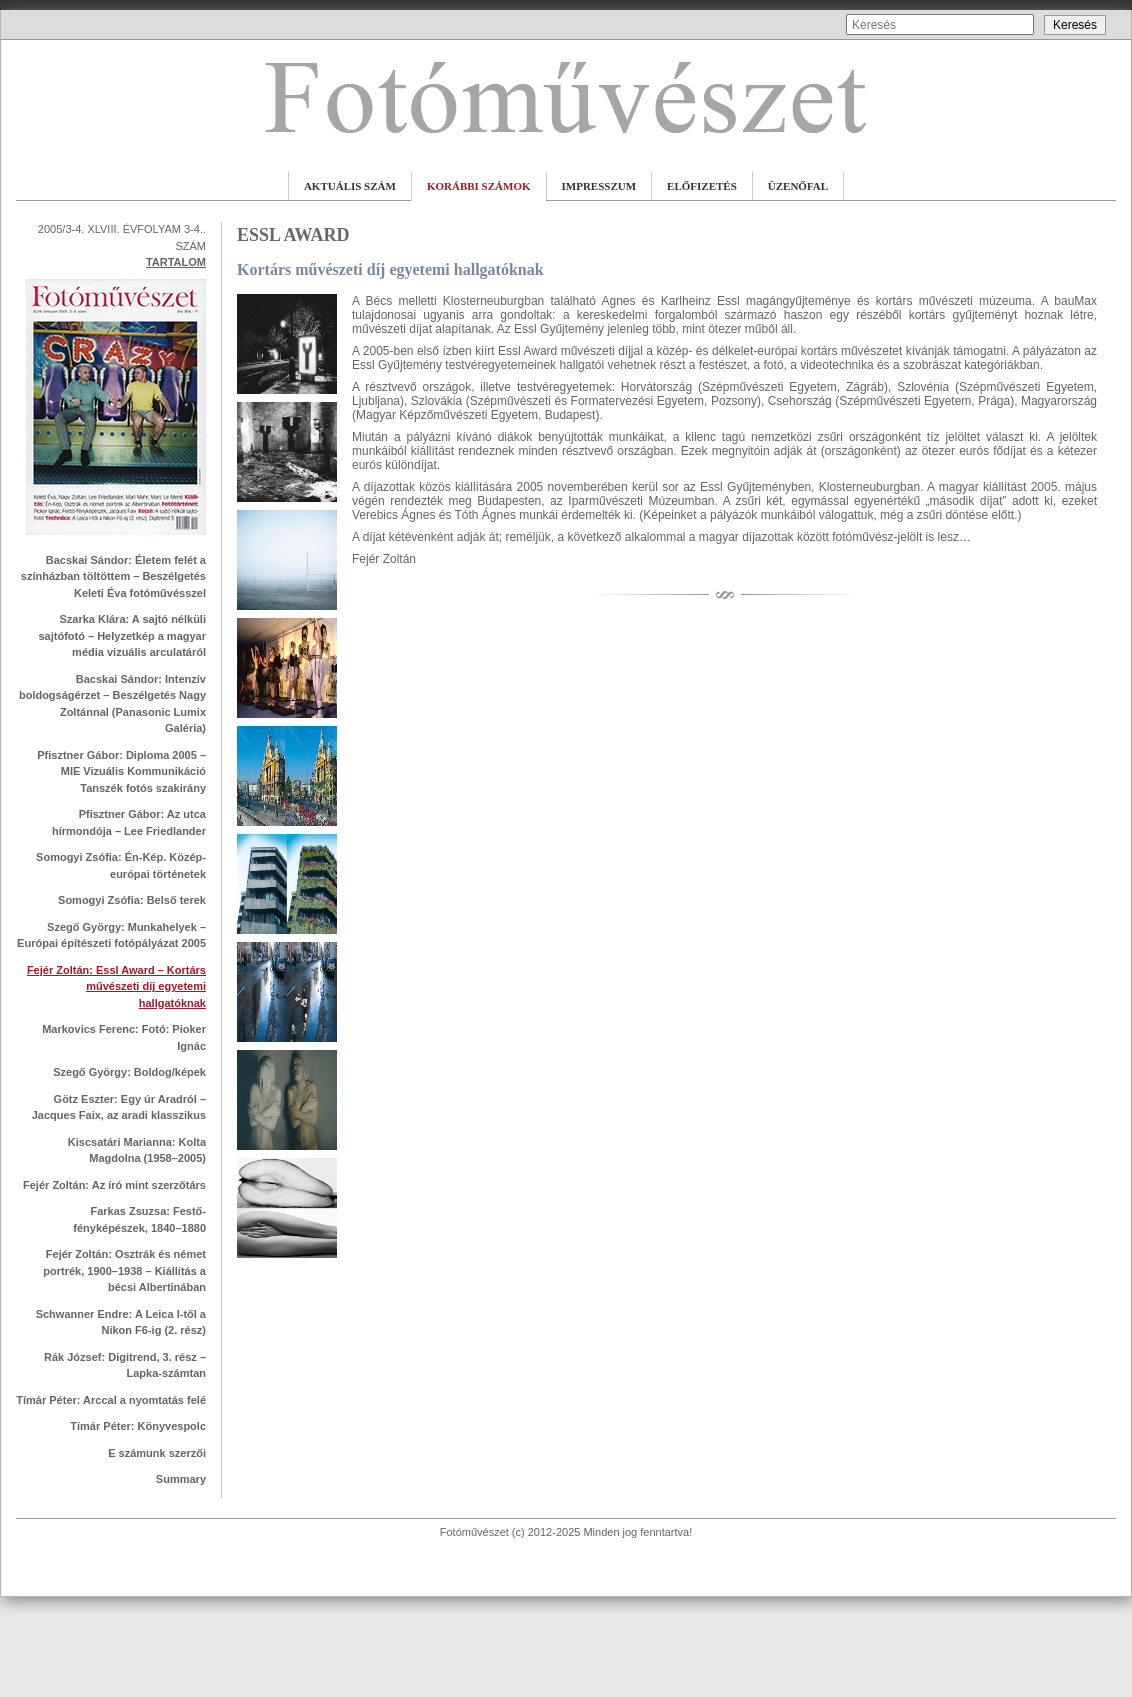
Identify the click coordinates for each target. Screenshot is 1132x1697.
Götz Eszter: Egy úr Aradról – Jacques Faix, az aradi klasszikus (119, 1107)
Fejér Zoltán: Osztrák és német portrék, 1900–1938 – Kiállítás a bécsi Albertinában (124, 1270)
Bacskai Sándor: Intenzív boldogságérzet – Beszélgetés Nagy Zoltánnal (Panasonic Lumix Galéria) (112, 704)
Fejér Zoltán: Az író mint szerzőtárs (114, 1185)
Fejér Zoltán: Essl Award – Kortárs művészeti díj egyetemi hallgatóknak (116, 986)
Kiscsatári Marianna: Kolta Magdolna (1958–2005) (137, 1150)
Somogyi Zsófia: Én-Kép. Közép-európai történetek (121, 865)
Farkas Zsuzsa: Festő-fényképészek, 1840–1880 (139, 1219)
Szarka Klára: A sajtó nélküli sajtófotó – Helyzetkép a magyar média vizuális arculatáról (122, 635)
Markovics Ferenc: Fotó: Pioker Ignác (124, 1037)
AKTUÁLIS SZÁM (350, 186)
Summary (181, 1479)
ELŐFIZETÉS (702, 186)
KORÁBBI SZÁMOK (479, 186)
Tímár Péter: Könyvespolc (138, 1426)
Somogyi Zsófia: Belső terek (132, 900)
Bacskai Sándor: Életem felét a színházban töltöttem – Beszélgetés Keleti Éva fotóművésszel (113, 576)
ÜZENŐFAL (798, 186)
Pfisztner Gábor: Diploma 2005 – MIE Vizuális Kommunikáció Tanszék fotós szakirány (121, 771)
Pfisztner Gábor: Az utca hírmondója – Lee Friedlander (129, 822)
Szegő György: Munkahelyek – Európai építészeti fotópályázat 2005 (111, 935)
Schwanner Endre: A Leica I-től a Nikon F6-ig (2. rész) (121, 1322)
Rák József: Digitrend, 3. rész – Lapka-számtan (125, 1365)
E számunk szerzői (157, 1453)
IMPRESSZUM (599, 186)
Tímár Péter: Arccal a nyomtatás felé (111, 1400)
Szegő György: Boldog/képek (129, 1072)
